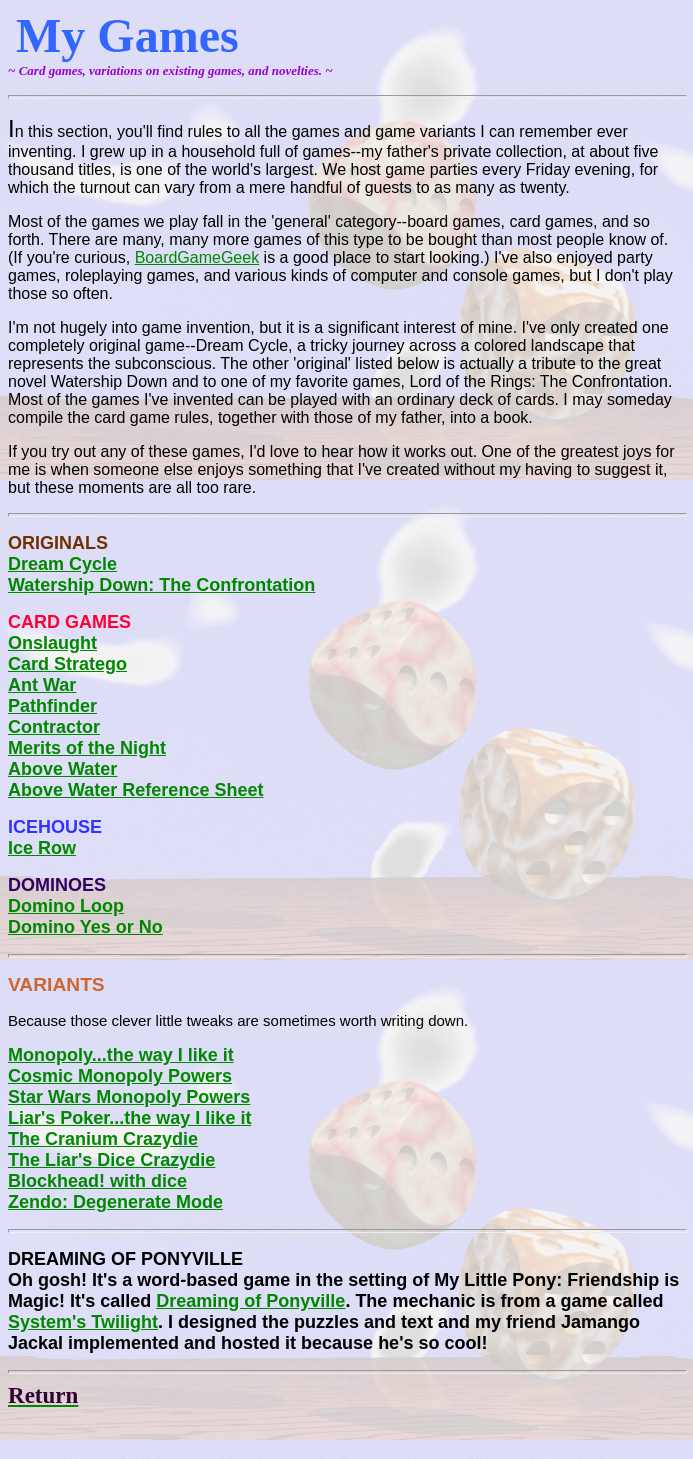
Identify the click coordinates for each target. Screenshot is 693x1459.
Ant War (42, 685)
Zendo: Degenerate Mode (115, 1202)
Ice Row (42, 848)
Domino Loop (66, 906)
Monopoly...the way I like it (121, 1055)
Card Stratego (67, 664)
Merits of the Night (87, 748)
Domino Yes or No (85, 927)
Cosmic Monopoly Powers (120, 1076)
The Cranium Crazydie (103, 1139)
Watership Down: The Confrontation (161, 585)
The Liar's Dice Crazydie (111, 1160)
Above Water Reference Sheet (135, 790)
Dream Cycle (62, 564)
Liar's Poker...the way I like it (129, 1118)
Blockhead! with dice (97, 1181)
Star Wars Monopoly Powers (129, 1097)
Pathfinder (52, 706)
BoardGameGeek (197, 257)
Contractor (54, 727)
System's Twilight (83, 1322)
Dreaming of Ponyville (250, 1301)
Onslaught (52, 643)
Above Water (62, 769)
